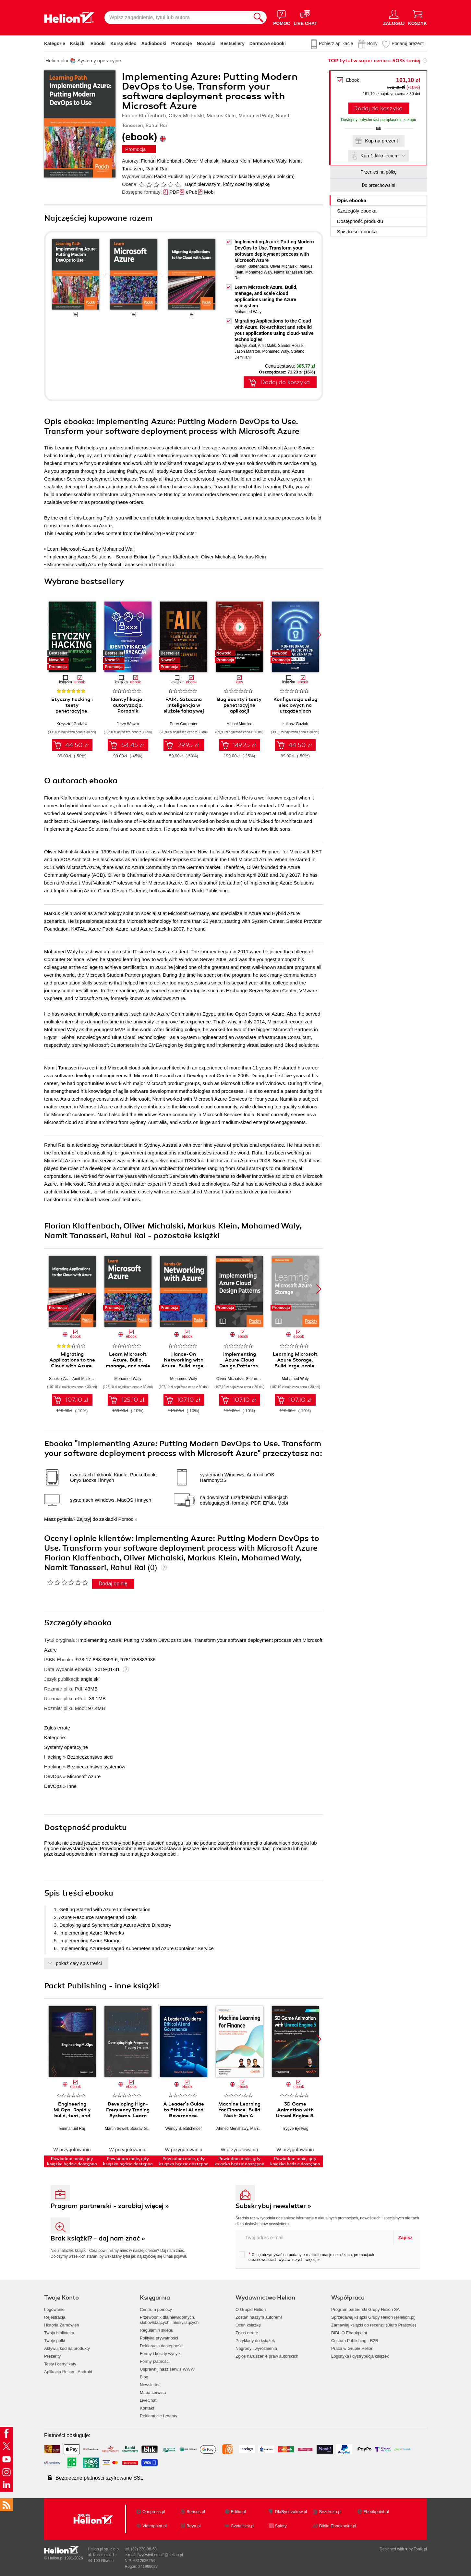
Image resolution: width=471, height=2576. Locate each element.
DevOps (53, 1776)
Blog (144, 2377)
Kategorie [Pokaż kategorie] (54, 43)
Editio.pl (238, 2511)
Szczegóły (357, 211)
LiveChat (148, 2400)
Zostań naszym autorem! (258, 2317)
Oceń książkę (248, 2325)
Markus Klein (236, 161)
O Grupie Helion (250, 2309)
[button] (318, 635)
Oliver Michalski (202, 161)
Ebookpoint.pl (376, 2511)
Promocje (181, 43)
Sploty (281, 2525)
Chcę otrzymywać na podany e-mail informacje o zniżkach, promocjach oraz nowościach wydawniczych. (306, 2257)
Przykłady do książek (255, 2340)
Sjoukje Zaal (245, 345)
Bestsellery (232, 43)
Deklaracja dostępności (161, 2345)
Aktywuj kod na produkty (67, 2348)
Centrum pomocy (156, 2309)
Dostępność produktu (360, 221)
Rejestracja (54, 2317)
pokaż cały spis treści (79, 1963)
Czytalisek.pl (242, 2525)
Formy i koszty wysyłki (161, 2353)
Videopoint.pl (154, 2525)
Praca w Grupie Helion (352, 2348)
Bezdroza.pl (330, 2511)
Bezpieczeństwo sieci (90, 1757)
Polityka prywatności (159, 2338)
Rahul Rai (156, 168)
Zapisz (405, 2237)
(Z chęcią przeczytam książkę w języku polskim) (243, 176)
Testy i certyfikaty (60, 2364)
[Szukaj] (258, 17)
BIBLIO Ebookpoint (349, 2332)
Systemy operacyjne (66, 1747)
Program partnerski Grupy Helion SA (365, 2309)
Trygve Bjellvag (295, 2128)
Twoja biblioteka (59, 2332)
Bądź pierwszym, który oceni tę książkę (227, 184)
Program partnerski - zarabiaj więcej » (110, 2206)
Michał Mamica (239, 724)
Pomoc (125, 1519)
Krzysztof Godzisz (72, 724)
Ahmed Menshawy (232, 2128)
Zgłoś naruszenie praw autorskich (266, 2356)
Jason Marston (247, 351)
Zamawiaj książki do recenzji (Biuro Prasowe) (373, 2325)
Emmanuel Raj (72, 2128)
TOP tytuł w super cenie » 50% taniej (374, 60)
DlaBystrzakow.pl (291, 2511)
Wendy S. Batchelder (183, 2128)
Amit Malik (267, 345)
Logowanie (54, 2309)
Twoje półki (54, 2340)
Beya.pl (193, 2525)
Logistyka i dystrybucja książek (360, 2356)
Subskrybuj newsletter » (273, 2206)
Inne (72, 1786)
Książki (78, 43)
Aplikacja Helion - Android (68, 2371)
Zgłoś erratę (57, 1727)
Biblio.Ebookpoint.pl (337, 2525)
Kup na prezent (381, 140)
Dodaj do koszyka (378, 108)
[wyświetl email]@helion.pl (160, 2555)
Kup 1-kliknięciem (379, 155)
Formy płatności (155, 2361)
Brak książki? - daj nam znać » (98, 2238)
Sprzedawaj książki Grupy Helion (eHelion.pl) (373, 2317)
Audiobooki (153, 43)
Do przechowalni (378, 185)
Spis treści (357, 231)
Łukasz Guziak (295, 724)
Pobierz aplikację (336, 43)
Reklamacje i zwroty (158, 2415)
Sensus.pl (196, 2511)
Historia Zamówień (61, 2325)
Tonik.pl (420, 2549)
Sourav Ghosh (142, 2128)
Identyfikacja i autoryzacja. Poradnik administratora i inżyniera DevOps (128, 711)
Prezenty (52, 2356)
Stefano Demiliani (261, 1378)
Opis (351, 200)
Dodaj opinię (113, 1583)
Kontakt (147, 2408)
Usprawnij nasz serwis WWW (167, 2369)
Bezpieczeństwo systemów (96, 1766)
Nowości (206, 43)
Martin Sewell (116, 2128)
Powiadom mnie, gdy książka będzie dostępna (72, 2161)
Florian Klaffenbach (162, 161)
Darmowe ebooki (267, 43)
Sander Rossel (291, 345)
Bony (372, 43)
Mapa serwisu (153, 2392)
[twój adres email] (314, 2237)
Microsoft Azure (84, 1776)
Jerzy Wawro (128, 724)
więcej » (313, 2259)
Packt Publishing (172, 176)
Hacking (53, 1757)
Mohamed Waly (269, 161)
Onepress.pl (153, 2511)
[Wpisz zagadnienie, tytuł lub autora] (177, 17)
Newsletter (150, 2384)
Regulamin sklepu (156, 2330)
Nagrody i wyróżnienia (256, 2348)
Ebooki (98, 43)
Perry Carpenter (183, 724)
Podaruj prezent (408, 43)
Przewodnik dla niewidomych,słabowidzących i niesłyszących (169, 2320)
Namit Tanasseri (288, 272)
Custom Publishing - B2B (354, 2340)
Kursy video (124, 43)
